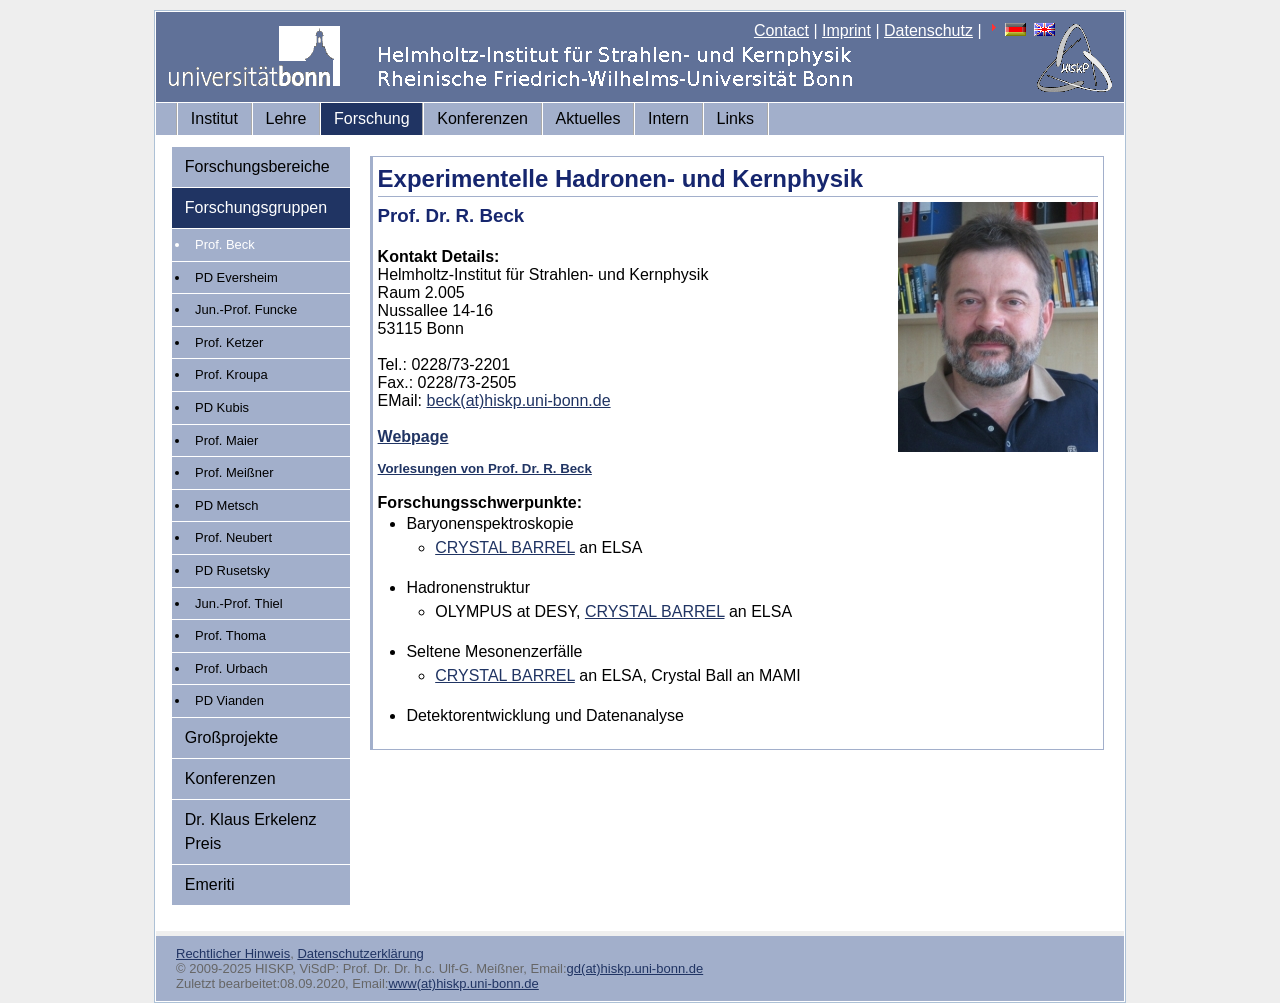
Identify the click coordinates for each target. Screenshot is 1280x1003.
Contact (781, 30)
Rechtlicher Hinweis (233, 953)
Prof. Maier (226, 440)
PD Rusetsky (232, 570)
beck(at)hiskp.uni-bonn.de (519, 400)
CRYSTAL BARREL (505, 547)
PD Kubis (222, 407)
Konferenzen (482, 118)
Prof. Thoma (230, 635)
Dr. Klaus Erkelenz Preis (251, 831)
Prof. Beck (225, 244)
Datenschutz (928, 30)
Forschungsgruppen (256, 207)
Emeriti (210, 884)
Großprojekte (231, 737)
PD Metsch (226, 505)
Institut (214, 118)
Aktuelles (588, 118)
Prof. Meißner (234, 472)
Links (735, 118)
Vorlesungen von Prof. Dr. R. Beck (485, 468)
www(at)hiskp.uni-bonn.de (463, 983)
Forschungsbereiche (257, 166)
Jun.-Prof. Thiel (239, 603)
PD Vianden (229, 700)
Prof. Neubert (233, 537)
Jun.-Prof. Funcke (246, 309)
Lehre (286, 118)
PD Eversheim (236, 277)
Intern (668, 118)
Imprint (846, 30)
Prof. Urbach (231, 668)
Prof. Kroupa (231, 374)
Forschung (372, 118)
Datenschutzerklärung (360, 953)
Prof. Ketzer (229, 342)
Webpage (413, 436)
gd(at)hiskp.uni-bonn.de (635, 968)
